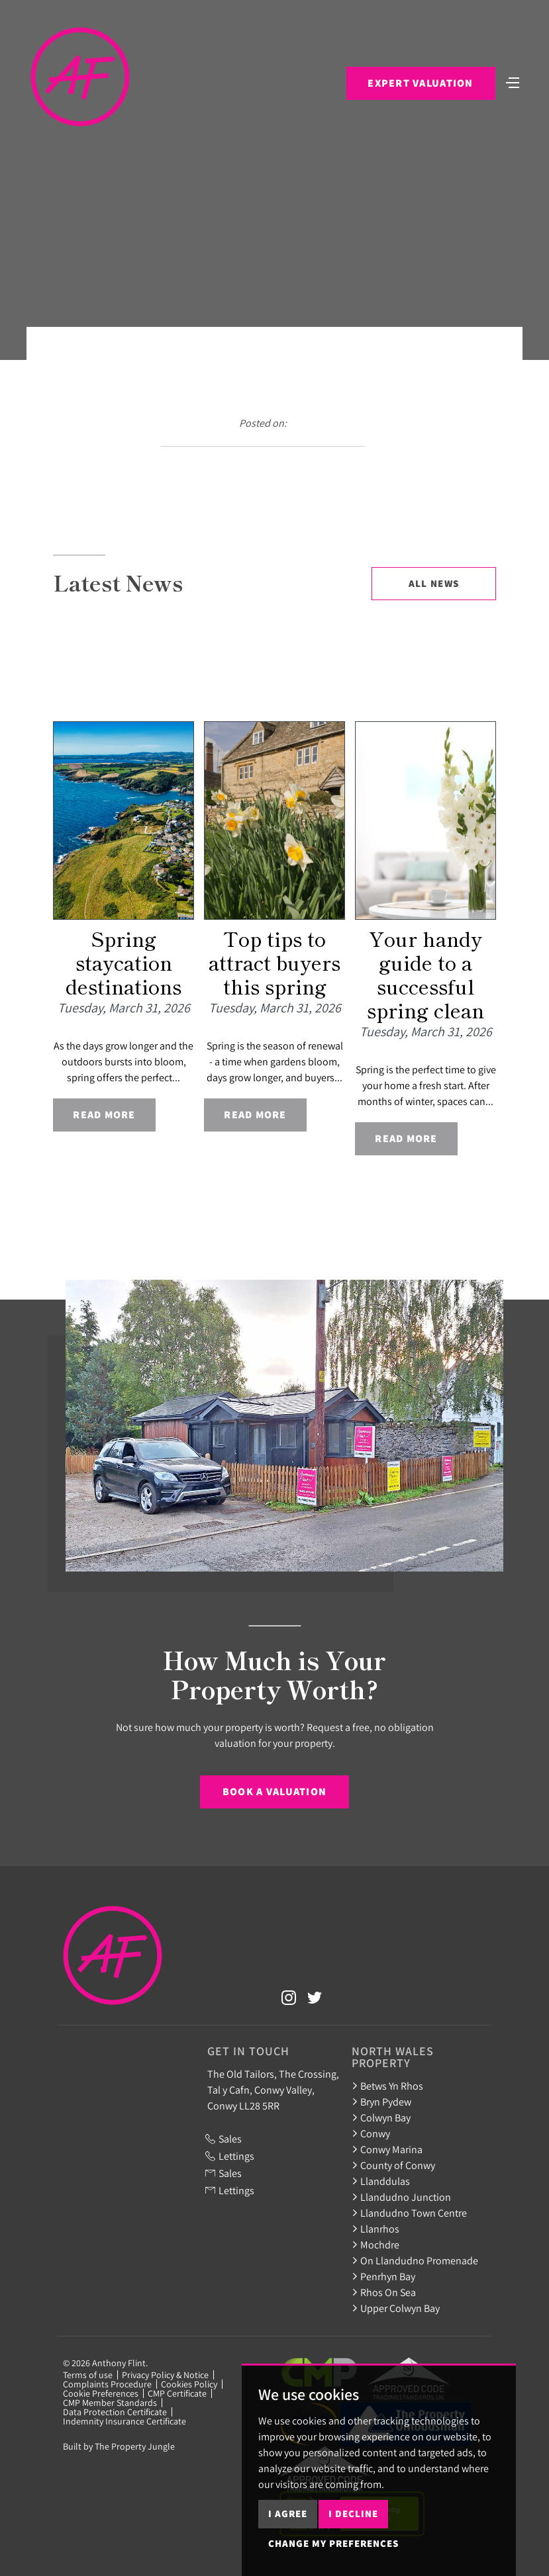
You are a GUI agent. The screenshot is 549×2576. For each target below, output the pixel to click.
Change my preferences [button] (333, 2543)
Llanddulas (381, 2181)
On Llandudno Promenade (415, 2260)
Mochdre (375, 2244)
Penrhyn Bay (383, 2276)
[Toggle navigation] (512, 81)
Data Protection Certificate (115, 2412)
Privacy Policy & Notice (165, 2375)
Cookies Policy (189, 2384)
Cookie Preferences (100, 2393)
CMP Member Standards (110, 2403)
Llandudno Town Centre (409, 2212)
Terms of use (88, 2375)
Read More (104, 1115)
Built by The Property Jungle (119, 2446)
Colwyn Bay (381, 2117)
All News (434, 583)
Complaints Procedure (107, 2384)
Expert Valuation (420, 83)
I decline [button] (353, 2513)
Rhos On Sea (384, 2292)
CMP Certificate (177, 2393)
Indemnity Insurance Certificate (124, 2421)
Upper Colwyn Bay (396, 2308)
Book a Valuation (274, 1792)
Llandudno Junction (401, 2196)
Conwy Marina (387, 2149)
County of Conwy (393, 2165)
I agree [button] (287, 2513)
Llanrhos (375, 2228)
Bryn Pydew (381, 2101)
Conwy (371, 2133)
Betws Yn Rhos (387, 2085)
